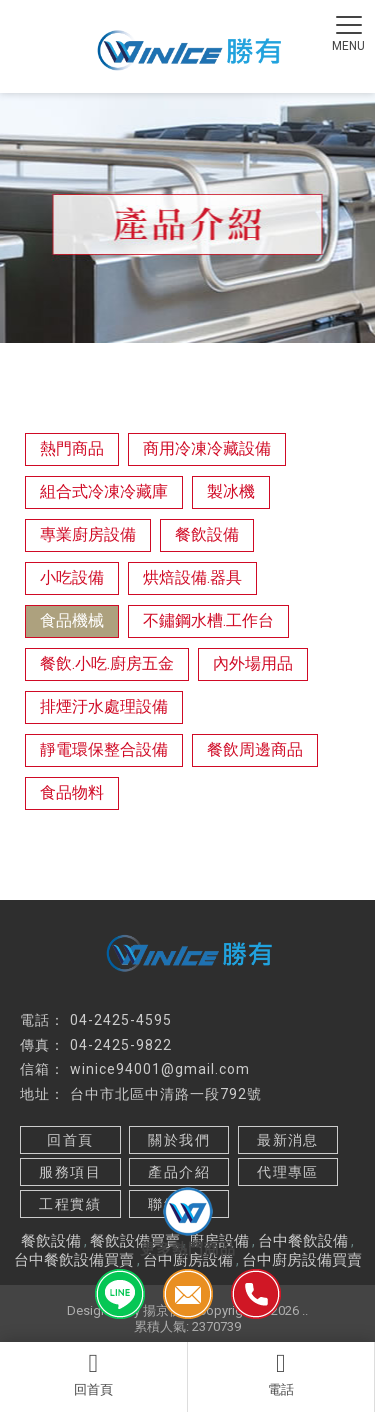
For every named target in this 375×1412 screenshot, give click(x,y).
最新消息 (288, 1140)
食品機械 (72, 620)
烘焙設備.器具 (192, 577)
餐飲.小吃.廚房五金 (107, 663)
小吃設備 (72, 577)
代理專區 (288, 1172)
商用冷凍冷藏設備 (207, 448)
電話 (281, 1374)
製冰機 (231, 491)
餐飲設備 (207, 534)
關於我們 (179, 1140)
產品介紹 (179, 1172)
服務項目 (70, 1172)
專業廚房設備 (88, 534)
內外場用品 (253, 663)
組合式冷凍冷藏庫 (104, 491)
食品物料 (72, 792)
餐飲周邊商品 (255, 749)
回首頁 (93, 1374)
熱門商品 (72, 448)
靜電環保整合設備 (104, 749)
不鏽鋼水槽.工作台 (208, 620)
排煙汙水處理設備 (104, 706)
